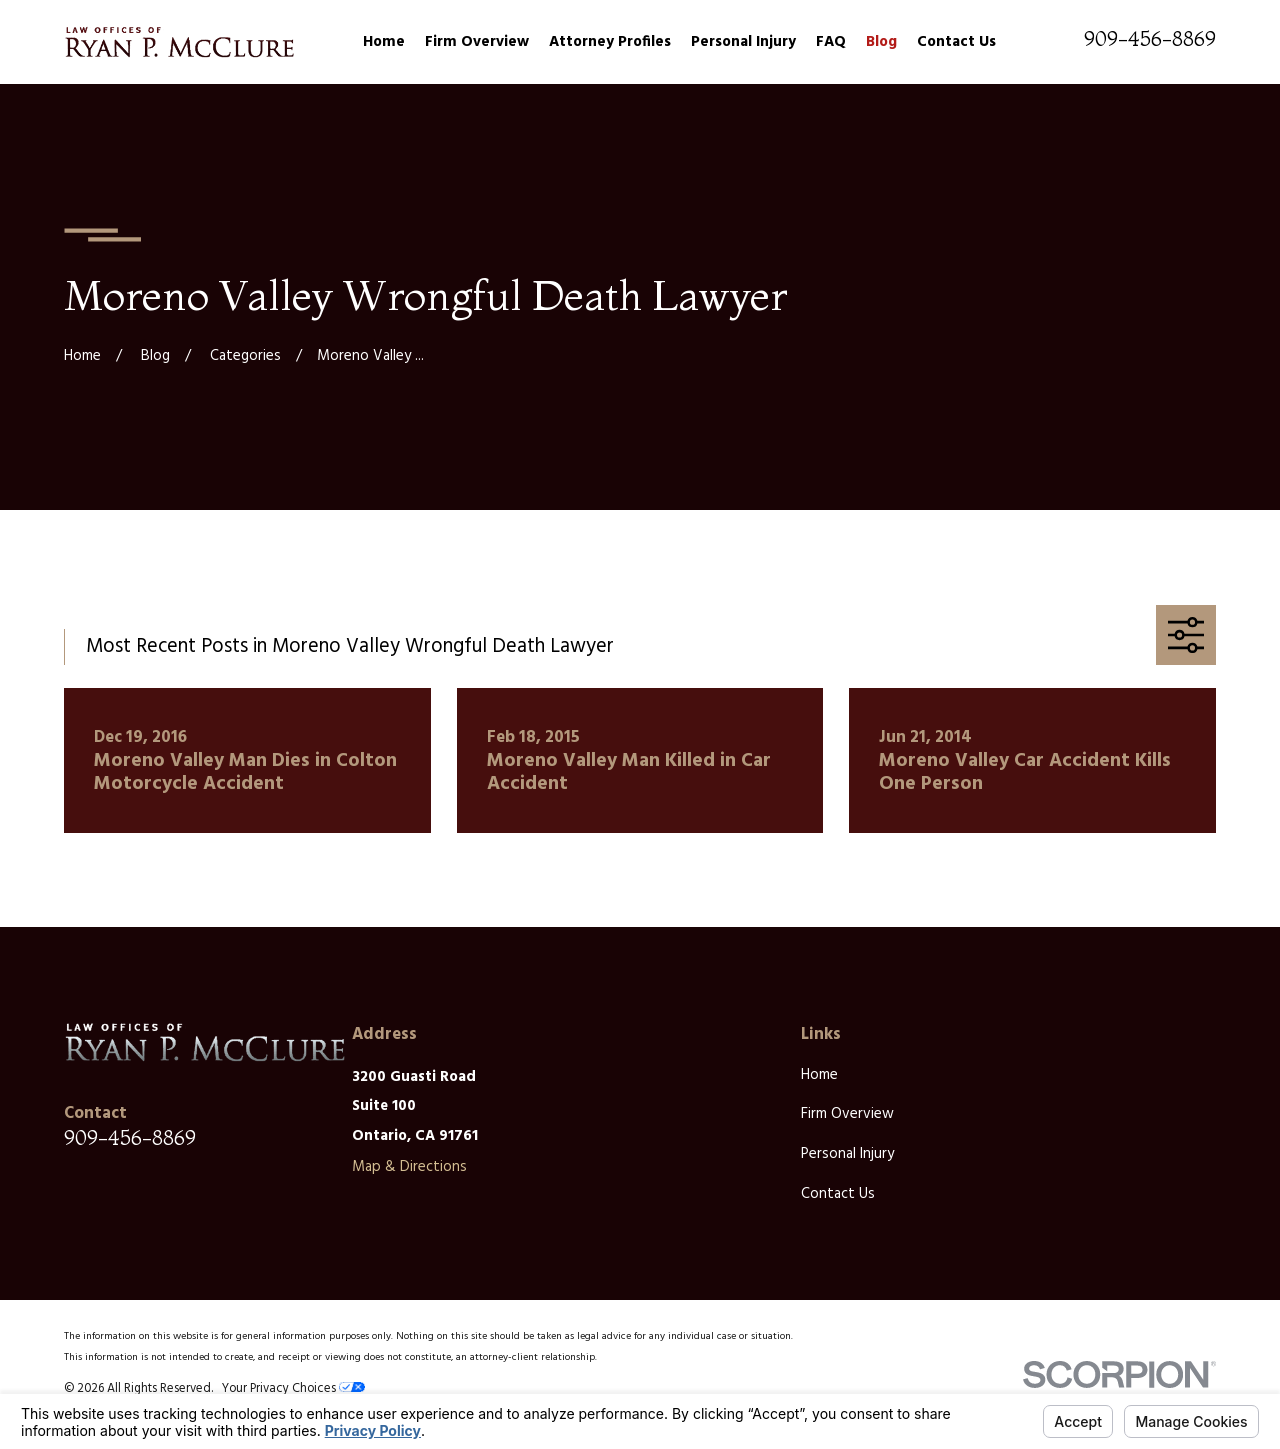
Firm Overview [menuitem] (477, 42)
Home (819, 1075)
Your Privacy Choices (293, 1389)
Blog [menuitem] (881, 42)
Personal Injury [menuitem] (743, 42)
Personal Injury (847, 1154)
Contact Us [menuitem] (956, 42)
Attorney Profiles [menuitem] (610, 42)
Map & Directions (409, 1167)
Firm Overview (847, 1114)
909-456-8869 (1150, 38)
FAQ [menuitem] (831, 42)
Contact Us (838, 1194)
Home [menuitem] (384, 42)
